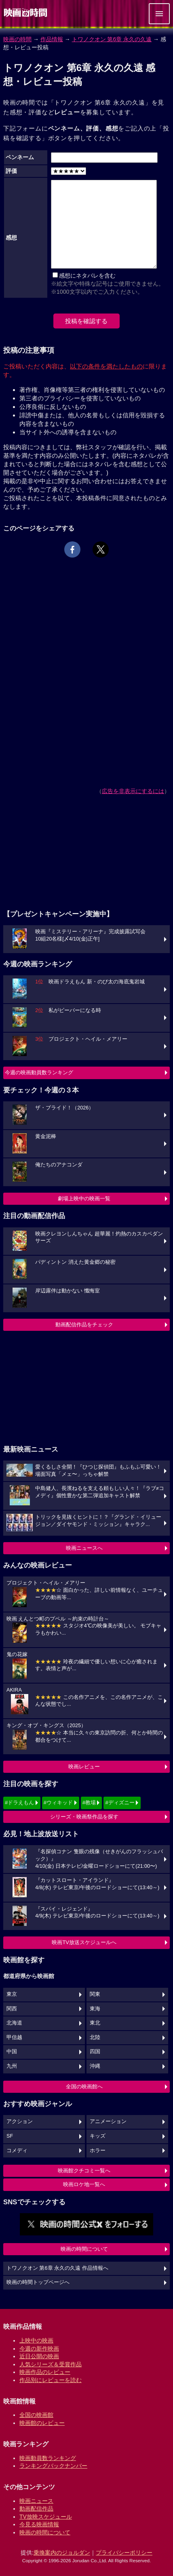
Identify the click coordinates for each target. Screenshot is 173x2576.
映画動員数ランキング (47, 2458)
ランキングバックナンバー (53, 2465)
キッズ (97, 2136)
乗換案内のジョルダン (62, 2552)
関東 (95, 1994)
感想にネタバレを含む (87, 275)
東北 (95, 2023)
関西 (11, 2009)
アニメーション (108, 2121)
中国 (11, 2051)
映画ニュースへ (84, 1548)
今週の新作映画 (39, 2348)
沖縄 (95, 2066)
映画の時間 (17, 39)
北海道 (14, 2023)
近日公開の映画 (39, 2356)
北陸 (95, 2037)
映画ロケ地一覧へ (84, 2184)
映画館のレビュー (42, 2423)
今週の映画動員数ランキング (39, 1072)
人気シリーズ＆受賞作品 (50, 2364)
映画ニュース (36, 2501)
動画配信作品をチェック (84, 1325)
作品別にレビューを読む (50, 2380)
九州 (11, 2066)
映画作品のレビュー (44, 2372)
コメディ (16, 2150)
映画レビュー (84, 1767)
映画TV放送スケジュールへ (84, 1942)
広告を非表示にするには (133, 791)
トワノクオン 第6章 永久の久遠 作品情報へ (57, 2268)
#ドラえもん (19, 1802)
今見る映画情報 (39, 2524)
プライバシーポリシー (124, 2552)
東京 (11, 1994)
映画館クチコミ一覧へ (84, 2171)
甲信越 (14, 2037)
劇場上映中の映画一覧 (84, 1198)
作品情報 (51, 39)
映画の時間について (84, 2249)
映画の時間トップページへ (38, 2282)
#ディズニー (119, 1802)
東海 (95, 2009)
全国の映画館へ (84, 2087)
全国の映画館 (36, 2415)
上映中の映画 (36, 2340)
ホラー (97, 2150)
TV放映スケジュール (45, 2516)
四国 (95, 2051)
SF (9, 2136)
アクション (19, 2121)
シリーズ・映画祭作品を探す (84, 1817)
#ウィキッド (58, 1802)
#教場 (89, 1802)
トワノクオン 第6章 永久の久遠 (112, 39)
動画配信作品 (36, 2508)
